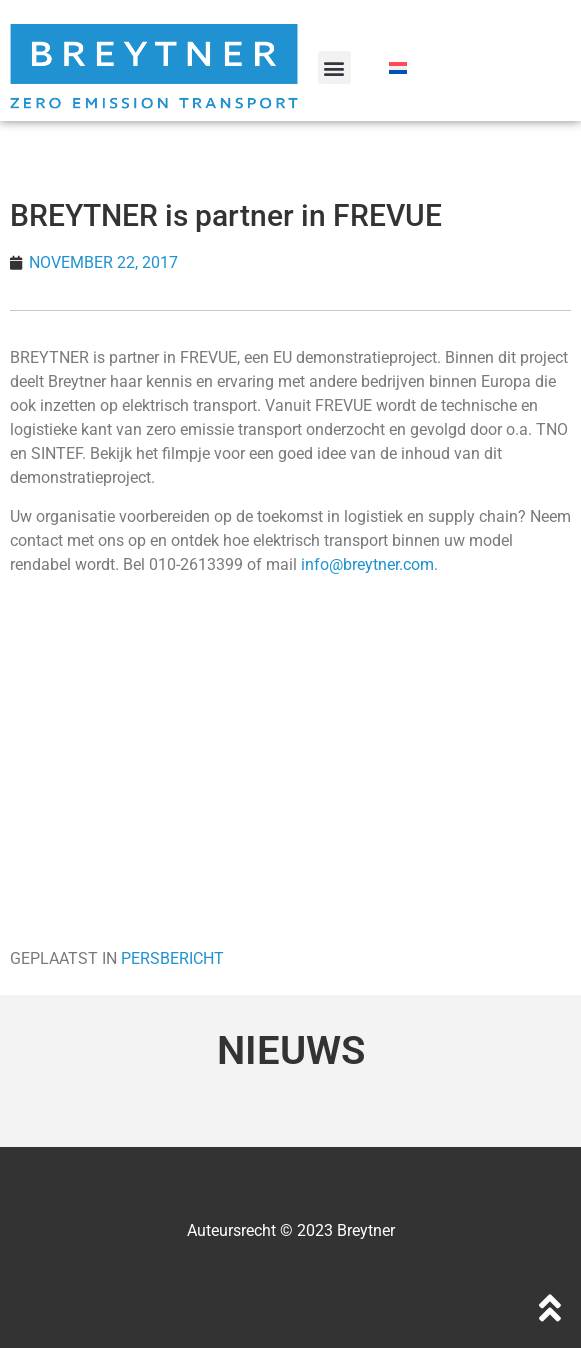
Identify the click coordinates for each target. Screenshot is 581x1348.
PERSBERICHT (172, 958)
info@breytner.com (367, 564)
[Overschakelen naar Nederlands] (398, 67)
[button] (334, 67)
